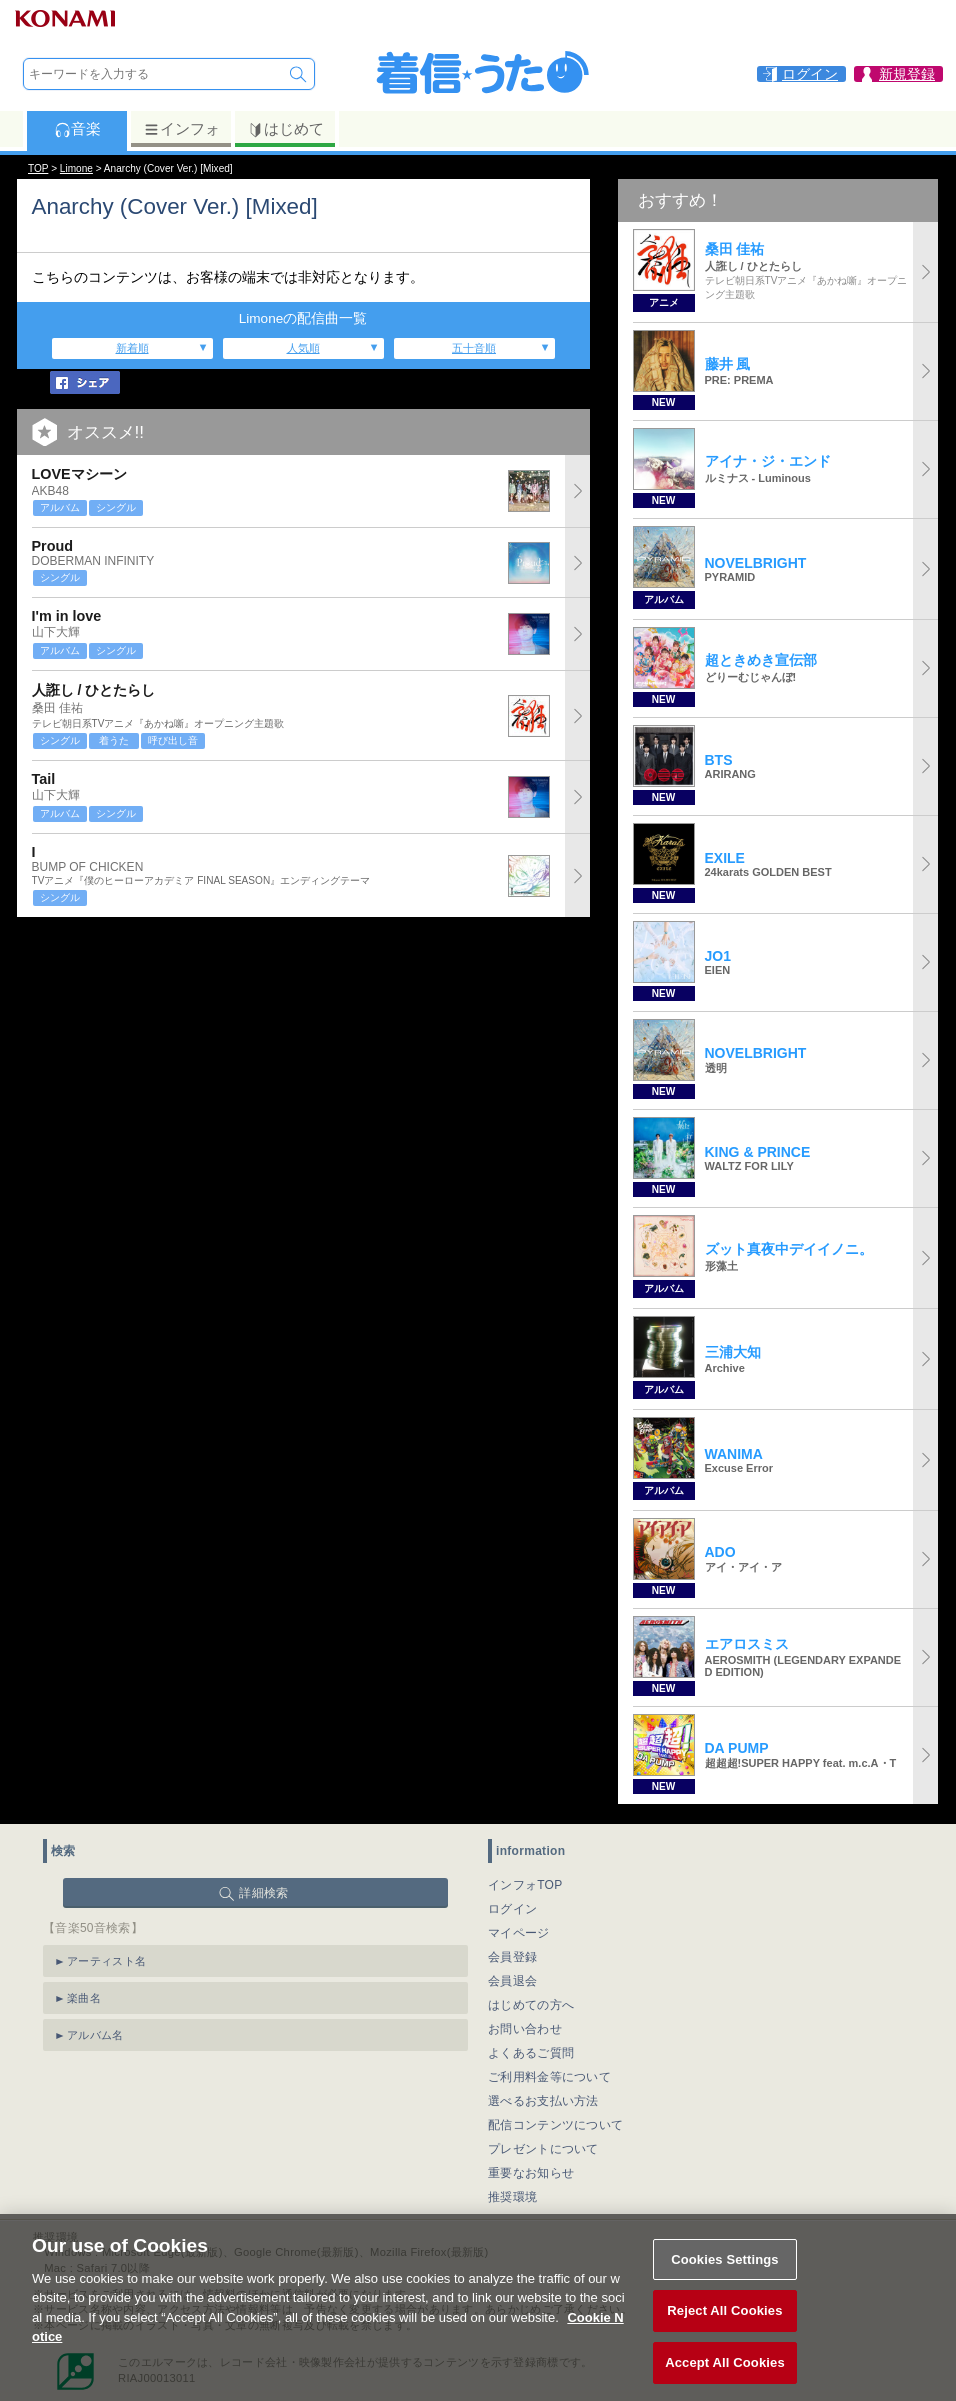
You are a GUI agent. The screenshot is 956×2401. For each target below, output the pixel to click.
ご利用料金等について (549, 2077)
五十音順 (474, 348)
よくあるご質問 (531, 2053)
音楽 (77, 129)
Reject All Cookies (724, 2331)
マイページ (519, 1933)
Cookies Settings (725, 2279)
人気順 (303, 348)
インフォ (181, 129)
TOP (38, 168)
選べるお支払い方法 (543, 2101)
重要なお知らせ (531, 2173)
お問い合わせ (525, 2029)
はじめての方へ (531, 2005)
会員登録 (512, 1957)
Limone (76, 168)
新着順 (132, 348)
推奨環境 (512, 2197)
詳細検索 (263, 1893)
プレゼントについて (543, 2149)
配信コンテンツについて (555, 2125)
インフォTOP (525, 1885)
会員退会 (512, 1981)
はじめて (285, 129)
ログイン (512, 1909)
